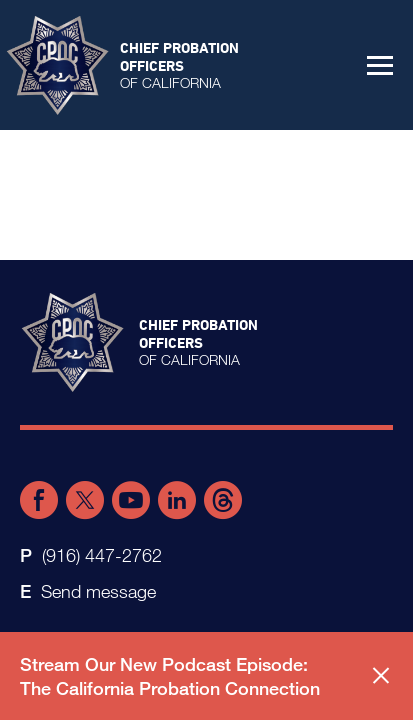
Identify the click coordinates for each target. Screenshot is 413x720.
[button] (380, 65)
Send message (98, 591)
